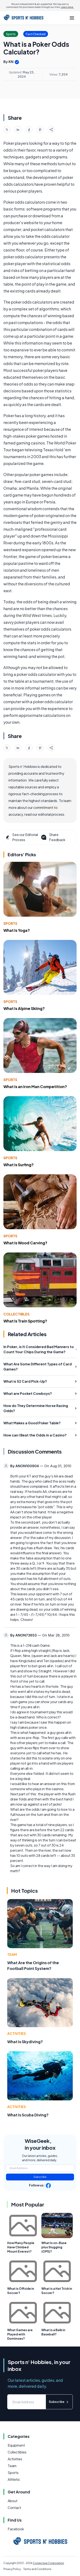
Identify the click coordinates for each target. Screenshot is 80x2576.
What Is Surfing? (18, 1164)
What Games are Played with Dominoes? (20, 2334)
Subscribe (40, 2177)
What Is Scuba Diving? (28, 2114)
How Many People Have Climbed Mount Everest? (20, 2247)
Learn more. (67, 7)
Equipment (16, 2445)
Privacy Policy (12, 2569)
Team (12, 1954)
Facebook (16, 2529)
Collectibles (16, 1314)
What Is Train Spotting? (25, 1320)
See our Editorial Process (21, 837)
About (12, 2501)
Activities (16, 2033)
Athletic (14, 2479)
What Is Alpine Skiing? (24, 1008)
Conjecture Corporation (48, 2563)
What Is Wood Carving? (25, 1242)
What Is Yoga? (16, 930)
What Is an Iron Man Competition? (35, 1086)
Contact (14, 2507)
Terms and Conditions (37, 2569)
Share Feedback (52, 837)
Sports (10, 923)
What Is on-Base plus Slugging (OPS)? (54, 2247)
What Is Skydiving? (25, 2041)
